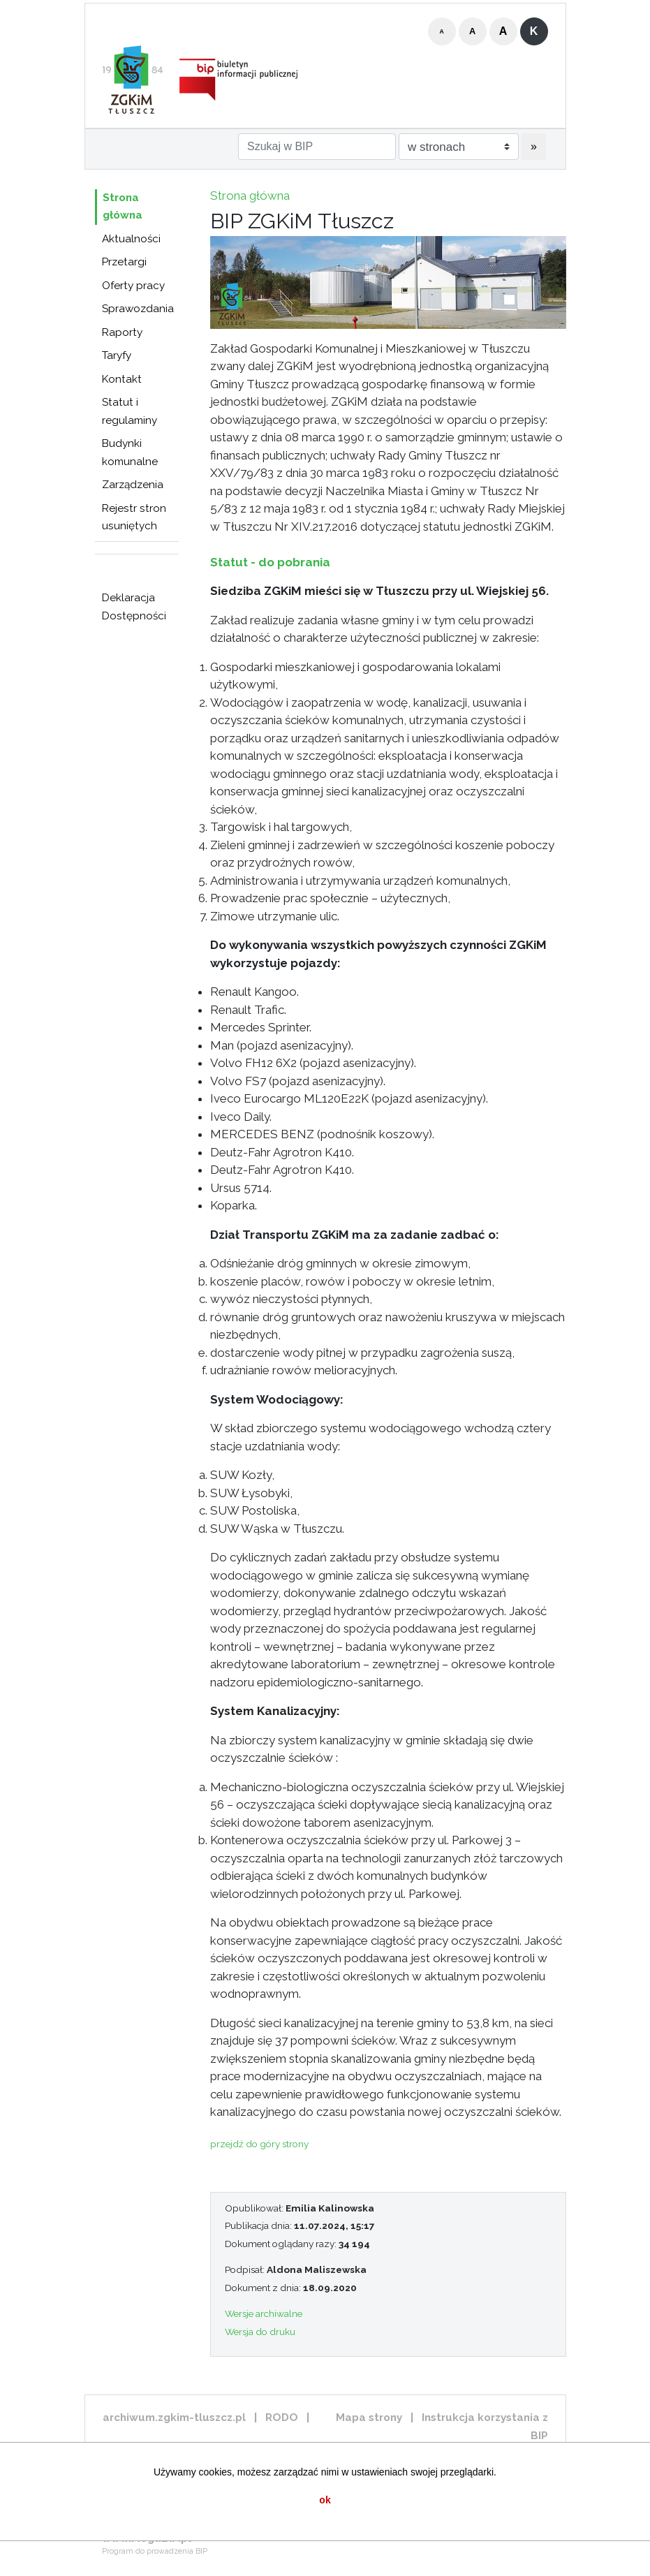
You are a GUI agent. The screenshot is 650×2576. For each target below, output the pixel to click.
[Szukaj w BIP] (317, 146)
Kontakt (122, 379)
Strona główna (122, 206)
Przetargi (124, 262)
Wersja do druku (260, 2331)
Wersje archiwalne (263, 2313)
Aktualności (131, 239)
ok (324, 2499)
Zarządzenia (132, 484)
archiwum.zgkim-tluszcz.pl (174, 2417)
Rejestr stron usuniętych (134, 517)
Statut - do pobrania (270, 562)
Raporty (122, 332)
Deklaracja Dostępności (134, 606)
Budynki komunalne (130, 452)
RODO (281, 2417)
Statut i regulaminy (129, 411)
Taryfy (116, 355)
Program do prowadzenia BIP (154, 2551)
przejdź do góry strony (259, 2143)
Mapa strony (369, 2417)
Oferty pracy (133, 285)
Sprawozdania (138, 308)
